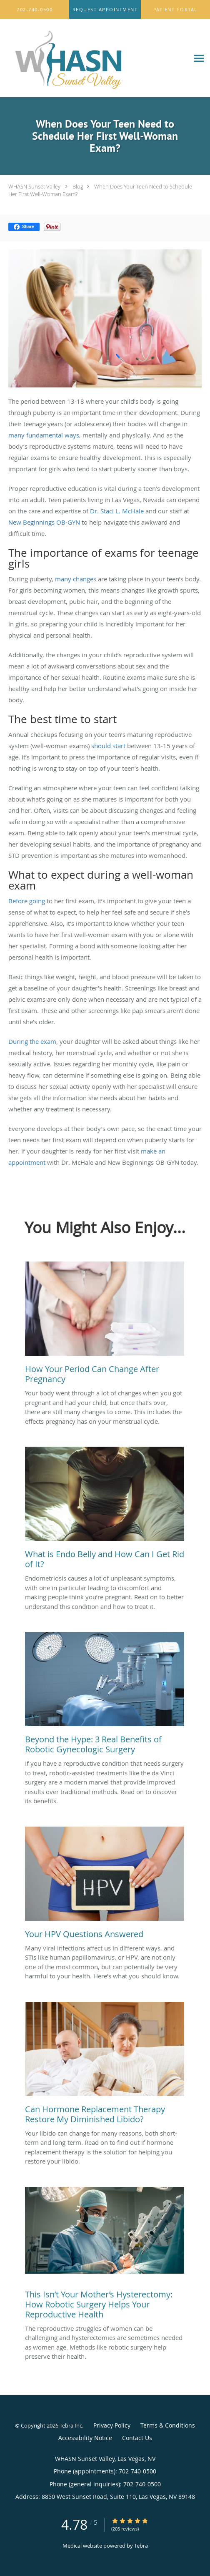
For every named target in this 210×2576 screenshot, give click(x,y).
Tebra (141, 2545)
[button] (104, 9)
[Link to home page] (94, 58)
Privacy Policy (111, 2425)
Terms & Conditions (167, 2425)
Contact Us (137, 2438)
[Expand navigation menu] (199, 58)
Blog (77, 186)
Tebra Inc (71, 2425)
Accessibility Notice (85, 2438)
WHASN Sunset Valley (34, 186)
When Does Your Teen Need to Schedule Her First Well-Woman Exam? (100, 190)
